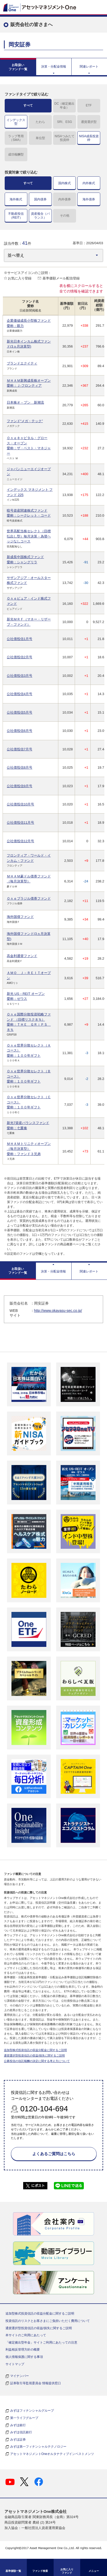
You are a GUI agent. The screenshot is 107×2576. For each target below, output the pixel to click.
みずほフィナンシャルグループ (32, 2410)
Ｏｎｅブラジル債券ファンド (29, 898)
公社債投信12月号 (20, 841)
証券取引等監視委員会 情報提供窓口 (35, 2383)
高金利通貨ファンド (22, 956)
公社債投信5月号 (19, 712)
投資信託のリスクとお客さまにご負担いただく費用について (47, 2321)
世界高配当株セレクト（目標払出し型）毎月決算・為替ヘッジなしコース (29, 536)
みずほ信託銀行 (21, 2432)
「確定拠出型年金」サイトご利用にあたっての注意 (41, 2342)
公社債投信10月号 (20, 804)
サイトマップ (14, 2364)
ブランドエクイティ (22, 363)
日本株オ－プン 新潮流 (25, 402)
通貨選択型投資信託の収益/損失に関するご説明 (34, 2055)
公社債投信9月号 (19, 786)
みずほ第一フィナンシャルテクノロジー (38, 2446)
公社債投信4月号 (19, 694)
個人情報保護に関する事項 (24, 2357)
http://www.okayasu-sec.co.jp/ (58, 1310)
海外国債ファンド (20, 917)
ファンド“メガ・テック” (25, 421)
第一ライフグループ (24, 2418)
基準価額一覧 (13, 2570)
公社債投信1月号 (19, 639)
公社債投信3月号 (19, 676)
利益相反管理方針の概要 (22, 2349)
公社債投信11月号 (20, 822)
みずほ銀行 (18, 2425)
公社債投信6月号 (19, 731)
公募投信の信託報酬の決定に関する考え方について (37, 2061)
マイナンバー (19, 2376)
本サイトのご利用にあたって (25, 2335)
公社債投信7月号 (19, 749)
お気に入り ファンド (66, 2571)
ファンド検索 (40, 2570)
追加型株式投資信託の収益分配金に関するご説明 (35, 2050)
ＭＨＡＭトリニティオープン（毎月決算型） (29, 1149)
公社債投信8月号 (19, 767)
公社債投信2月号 (19, 657)
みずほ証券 (18, 2439)
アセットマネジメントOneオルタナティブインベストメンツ (52, 2454)
